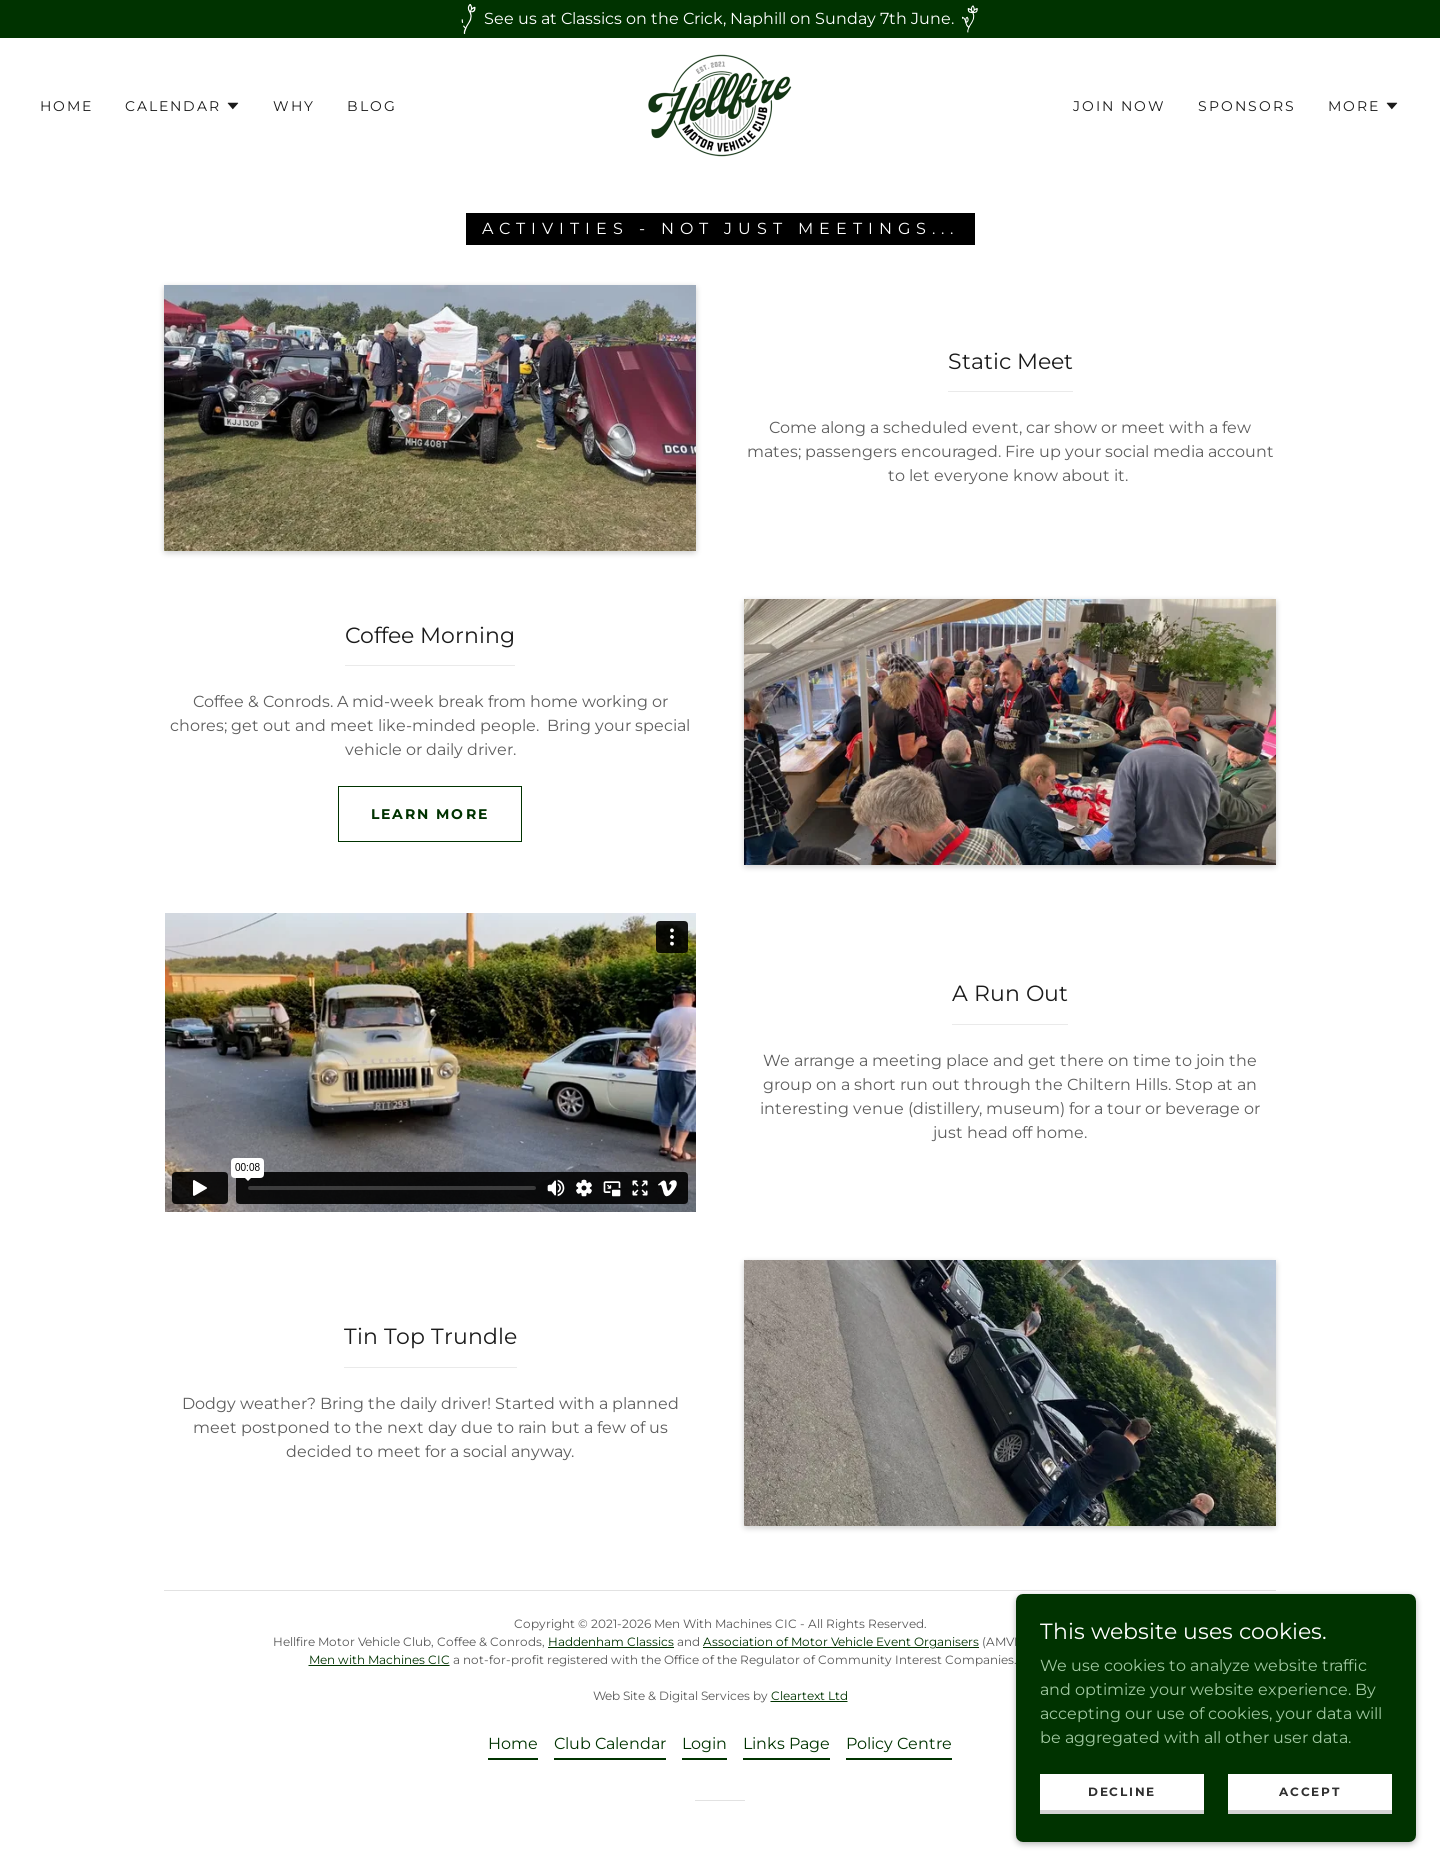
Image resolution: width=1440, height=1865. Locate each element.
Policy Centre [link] (899, 1743)
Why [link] (294, 106)
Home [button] (513, 1743)
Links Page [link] (786, 1743)
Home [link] (66, 106)
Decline (1122, 1791)
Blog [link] (372, 106)
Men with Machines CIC (379, 1659)
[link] (720, 104)
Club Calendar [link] (610, 1743)
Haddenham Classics (611, 1641)
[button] (183, 106)
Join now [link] (1119, 106)
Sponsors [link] (1247, 106)
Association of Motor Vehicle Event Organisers (841, 1641)
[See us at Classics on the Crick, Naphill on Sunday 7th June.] (720, 19)
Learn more (429, 814)
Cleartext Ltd (809, 1695)
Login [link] (704, 1743)
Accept (1309, 1791)
